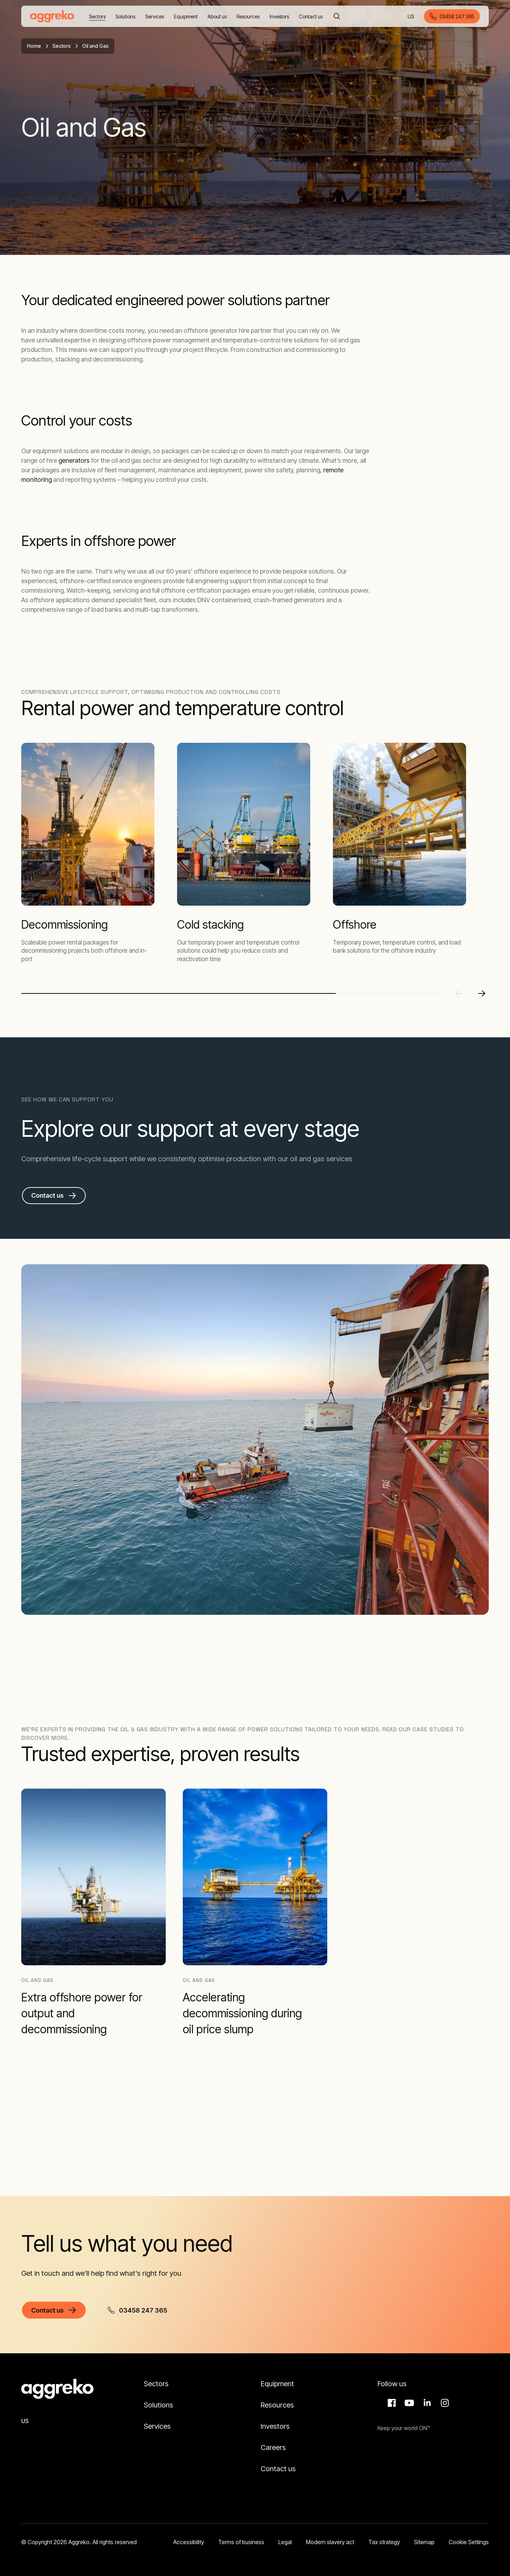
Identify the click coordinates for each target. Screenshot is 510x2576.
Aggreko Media (408, 2403)
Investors (275, 2426)
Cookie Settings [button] (469, 2542)
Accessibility (188, 2542)
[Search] (337, 16)
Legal (285, 2542)
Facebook (390, 2403)
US (411, 16)
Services (157, 2426)
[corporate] (52, 16)
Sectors (61, 46)
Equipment (277, 2384)
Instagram (443, 2403)
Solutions (158, 2405)
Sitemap (424, 2542)
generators (74, 460)
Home (34, 46)
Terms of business (241, 2542)
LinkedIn (426, 2403)
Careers (273, 2447)
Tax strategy (384, 2542)
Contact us (278, 2468)
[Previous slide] (459, 993)
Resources (277, 2405)
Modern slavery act (330, 2542)
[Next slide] (482, 993)
